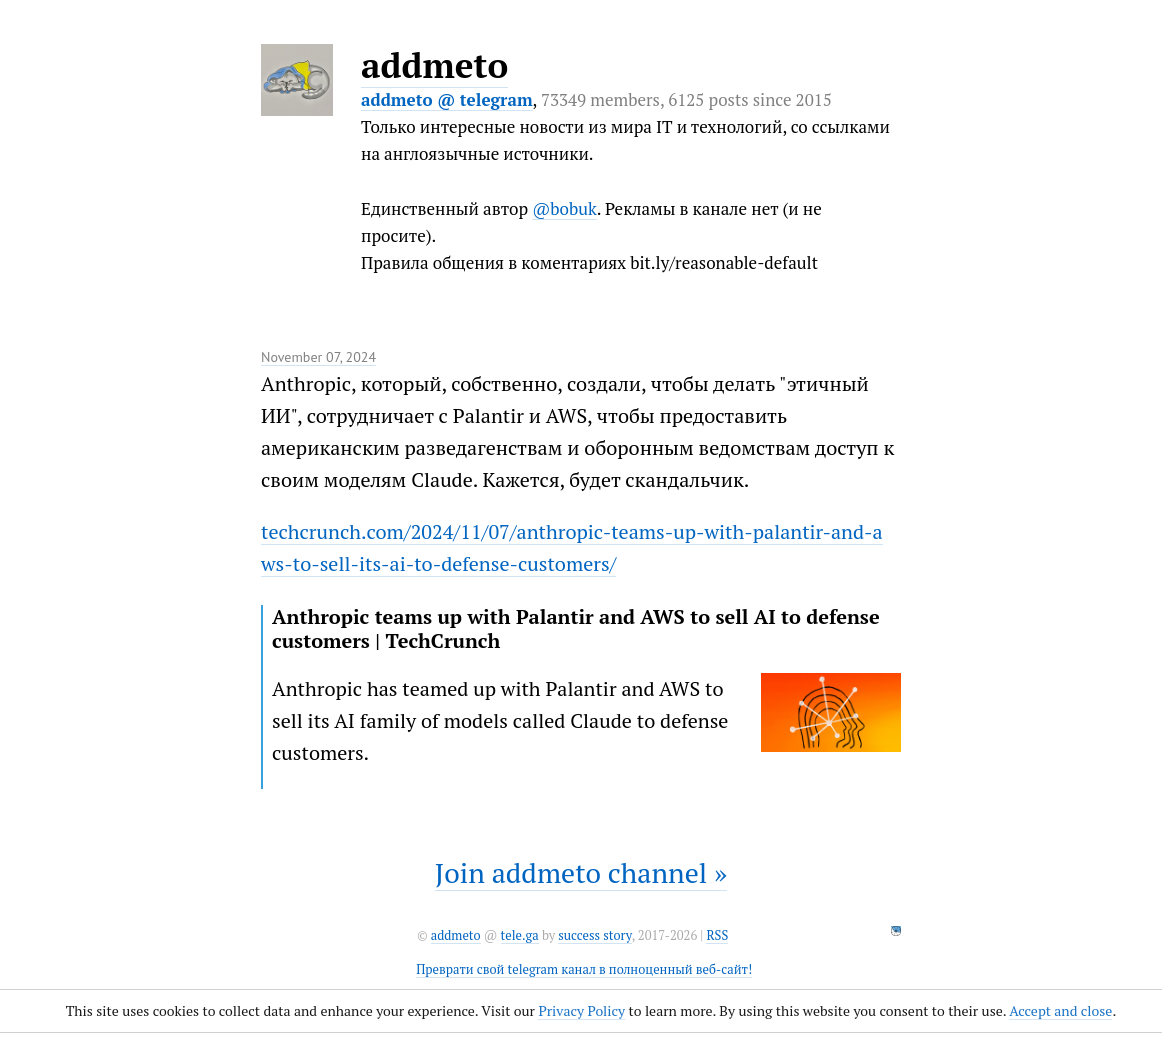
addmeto (434, 65)
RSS (717, 935)
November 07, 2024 (318, 357)
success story (594, 935)
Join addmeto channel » (581, 872)
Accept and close (1060, 1010)
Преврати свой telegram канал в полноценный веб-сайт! (584, 969)
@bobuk (564, 208)
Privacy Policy (581, 1010)
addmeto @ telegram (447, 99)
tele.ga (520, 935)
